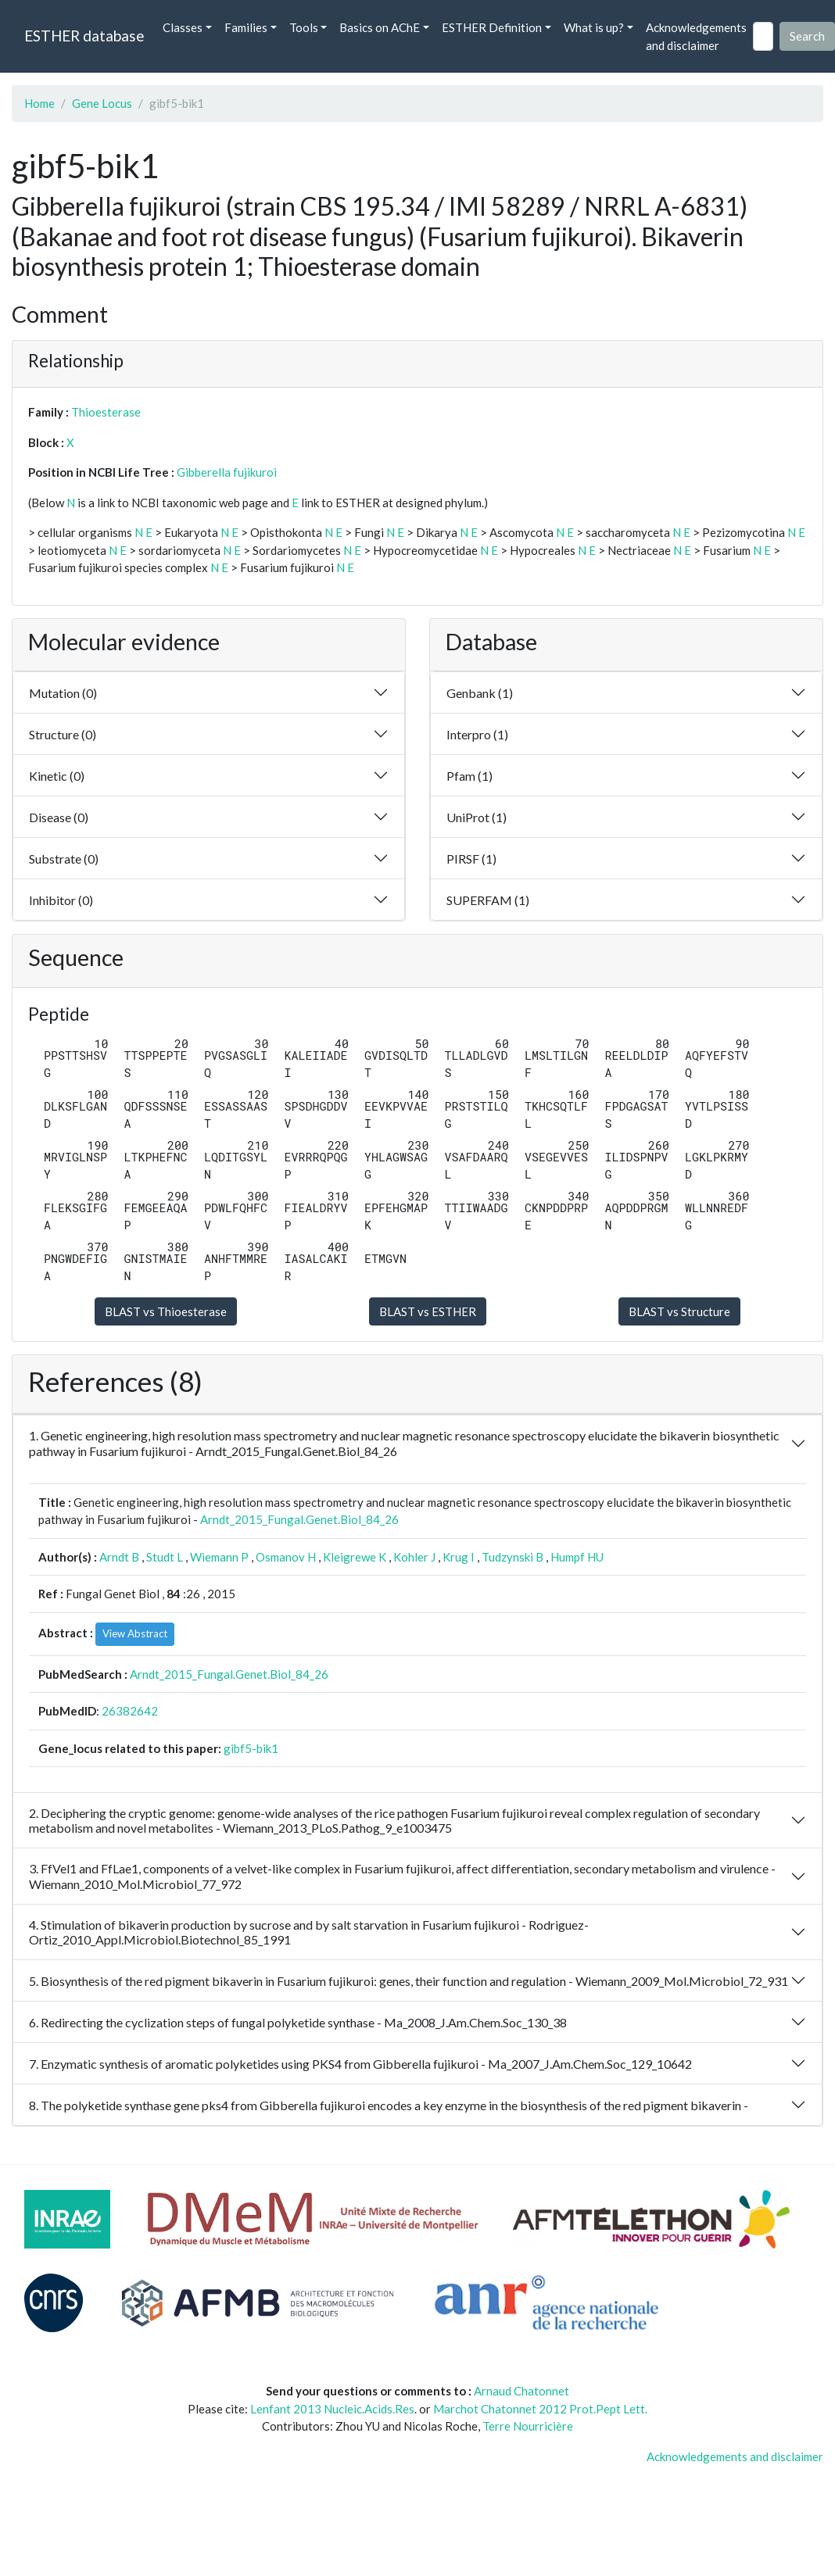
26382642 (130, 1711)
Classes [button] (182, 27)
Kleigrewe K (354, 1557)
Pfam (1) (469, 775)
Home (39, 103)
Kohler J (414, 1557)
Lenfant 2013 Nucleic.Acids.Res (332, 2409)
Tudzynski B (512, 1557)
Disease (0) (58, 817)
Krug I (459, 1557)
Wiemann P (219, 1557)
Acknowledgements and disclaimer (696, 36)
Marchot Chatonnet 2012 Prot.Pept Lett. (540, 2409)
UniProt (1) (476, 817)
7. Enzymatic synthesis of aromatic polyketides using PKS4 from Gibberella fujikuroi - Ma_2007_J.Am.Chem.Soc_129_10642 (360, 2063)
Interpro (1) (477, 734)
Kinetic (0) (56, 775)
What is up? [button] (594, 27)
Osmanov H (286, 1557)
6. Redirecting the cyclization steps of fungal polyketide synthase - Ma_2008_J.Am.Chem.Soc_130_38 (298, 2022)
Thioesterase (106, 412)
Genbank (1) (479, 692)
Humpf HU (577, 1557)
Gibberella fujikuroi (227, 472)
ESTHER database (84, 36)
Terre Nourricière (527, 2426)
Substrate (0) (64, 858)
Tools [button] (303, 27)
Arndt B (119, 1557)
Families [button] (245, 27)
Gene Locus (102, 103)
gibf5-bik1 (251, 1748)
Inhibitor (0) (61, 900)
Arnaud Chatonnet (521, 2391)
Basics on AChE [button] (379, 27)
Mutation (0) (63, 692)
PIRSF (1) (471, 858)
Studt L (164, 1557)
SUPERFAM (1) (487, 900)
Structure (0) (62, 734)
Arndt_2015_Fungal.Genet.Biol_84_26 (299, 1519)
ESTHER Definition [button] (492, 27)
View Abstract (134, 1633)
